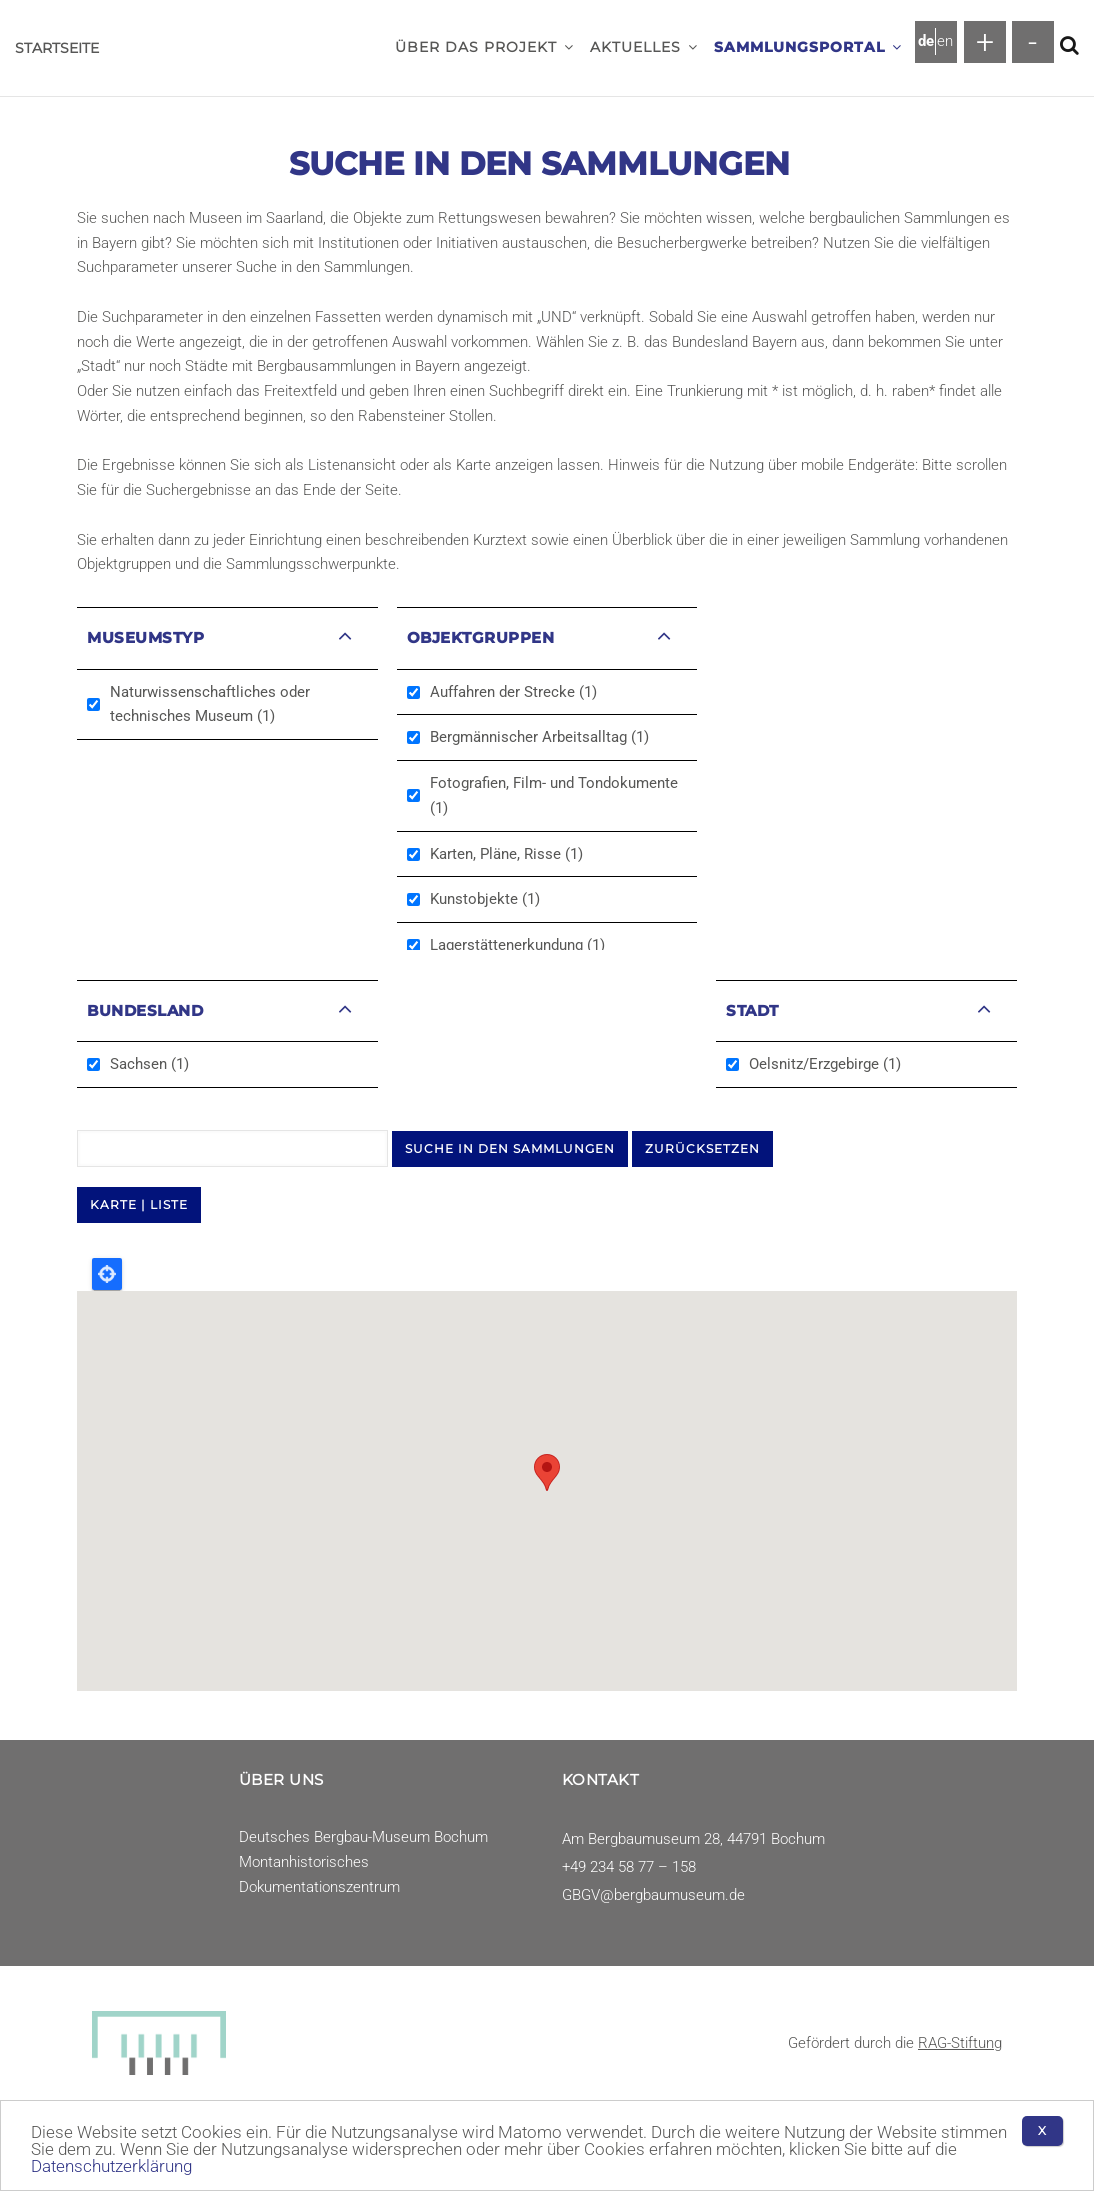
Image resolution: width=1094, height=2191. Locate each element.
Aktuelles (644, 47)
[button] (569, 47)
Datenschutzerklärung (111, 2166)
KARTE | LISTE (139, 1204)
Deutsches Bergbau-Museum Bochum (363, 1837)
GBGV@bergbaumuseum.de (653, 1895)
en (945, 41)
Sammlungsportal (808, 47)
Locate (107, 1274)
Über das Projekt (484, 47)
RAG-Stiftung (960, 2043)
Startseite (57, 48)
